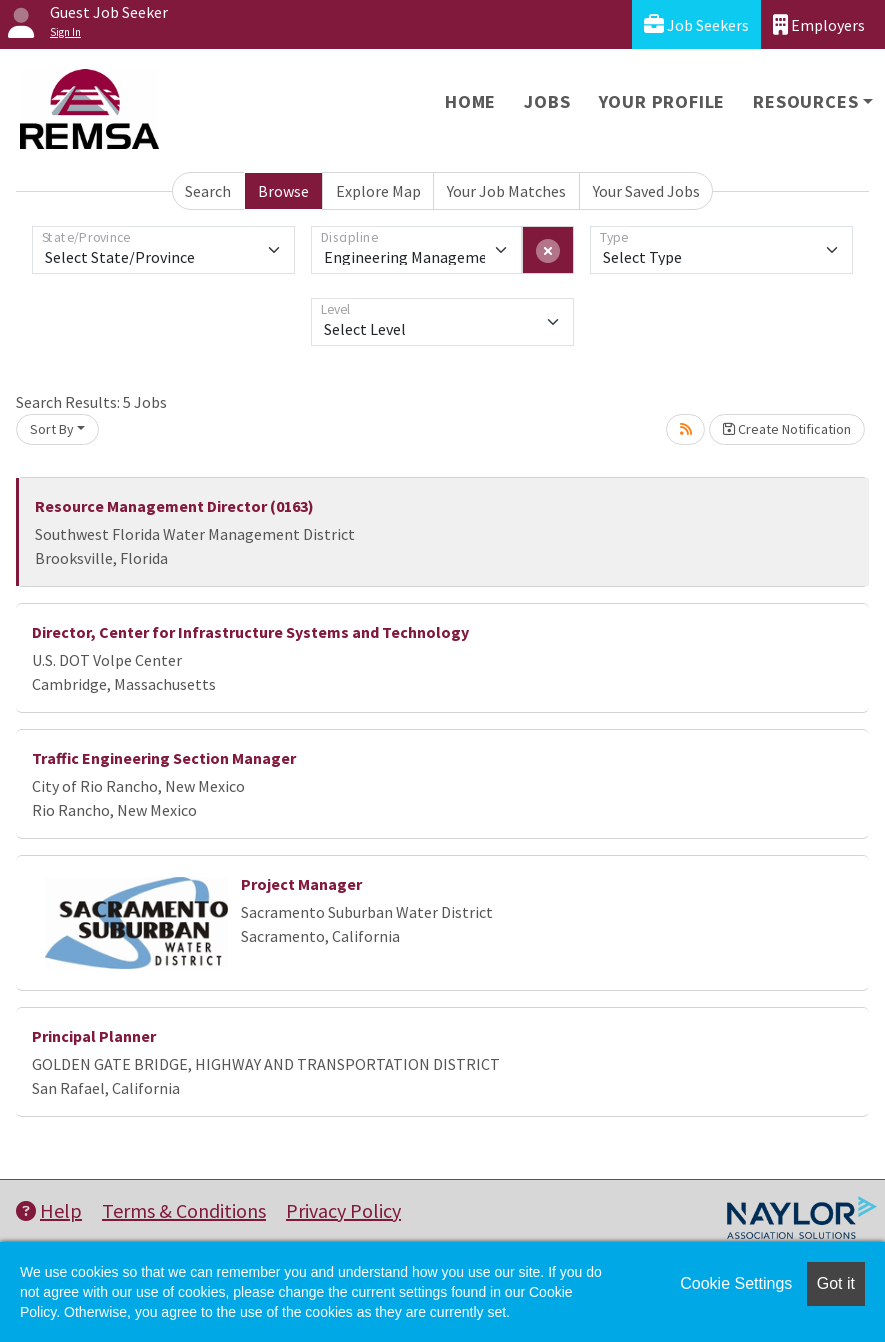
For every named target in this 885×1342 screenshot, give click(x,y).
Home (470, 101)
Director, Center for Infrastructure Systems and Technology (250, 632)
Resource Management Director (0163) (174, 506)
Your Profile (662, 101)
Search (208, 191)
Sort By (52, 429)
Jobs (547, 101)
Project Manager (301, 884)
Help (49, 1210)
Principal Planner (94, 1036)
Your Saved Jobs (646, 191)
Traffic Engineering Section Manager (164, 758)
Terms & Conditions (184, 1210)
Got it (836, 1283)
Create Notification (787, 429)
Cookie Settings (736, 1283)
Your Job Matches (506, 191)
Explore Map (378, 191)
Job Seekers (696, 24)
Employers (819, 24)
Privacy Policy (343, 1210)
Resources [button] (805, 101)
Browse (283, 191)
